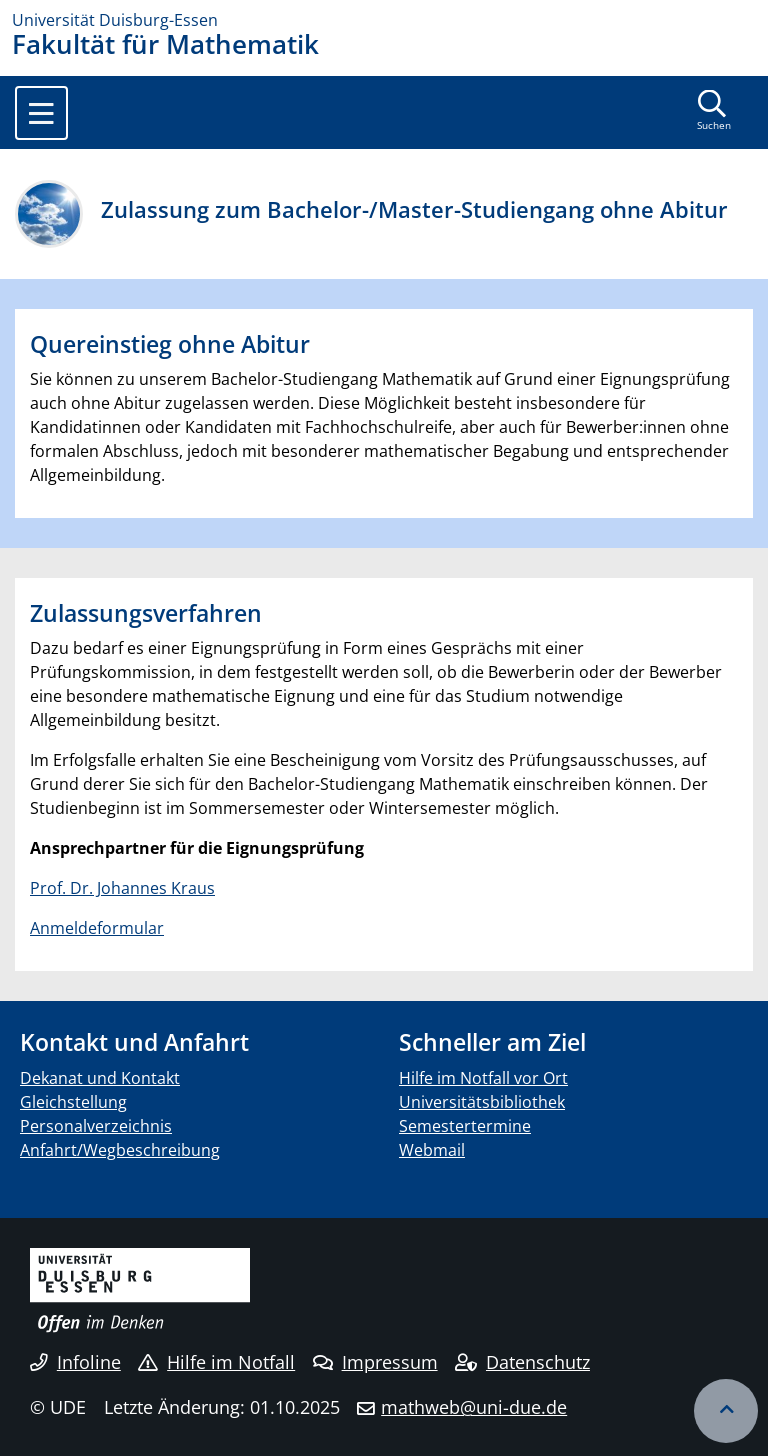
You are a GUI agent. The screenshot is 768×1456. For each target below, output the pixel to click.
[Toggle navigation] (41, 113)
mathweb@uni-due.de (474, 1407)
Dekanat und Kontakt (100, 1078)
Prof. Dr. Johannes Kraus (122, 888)
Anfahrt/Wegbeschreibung (120, 1150)
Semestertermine (465, 1126)
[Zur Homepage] (384, 20)
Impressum (375, 1362)
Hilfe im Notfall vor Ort (483, 1078)
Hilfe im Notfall (216, 1362)
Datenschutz (522, 1362)
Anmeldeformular (97, 928)
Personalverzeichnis (96, 1126)
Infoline (75, 1362)
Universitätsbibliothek (482, 1102)
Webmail (432, 1150)
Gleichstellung (73, 1102)
